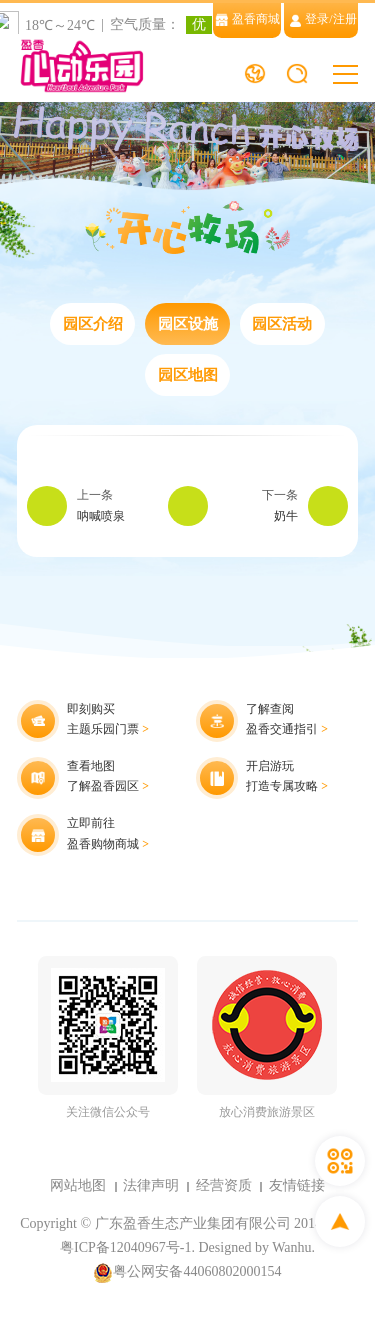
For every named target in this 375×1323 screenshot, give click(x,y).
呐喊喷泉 (101, 516)
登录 (317, 19)
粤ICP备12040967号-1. (127, 1247)
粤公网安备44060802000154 (187, 1272)
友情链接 (297, 1185)
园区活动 (282, 324)
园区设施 (188, 324)
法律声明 (151, 1185)
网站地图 (78, 1185)
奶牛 (286, 516)
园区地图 (188, 375)
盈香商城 (247, 19)
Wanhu (291, 1247)
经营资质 (224, 1185)
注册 (345, 19)
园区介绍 (93, 324)
